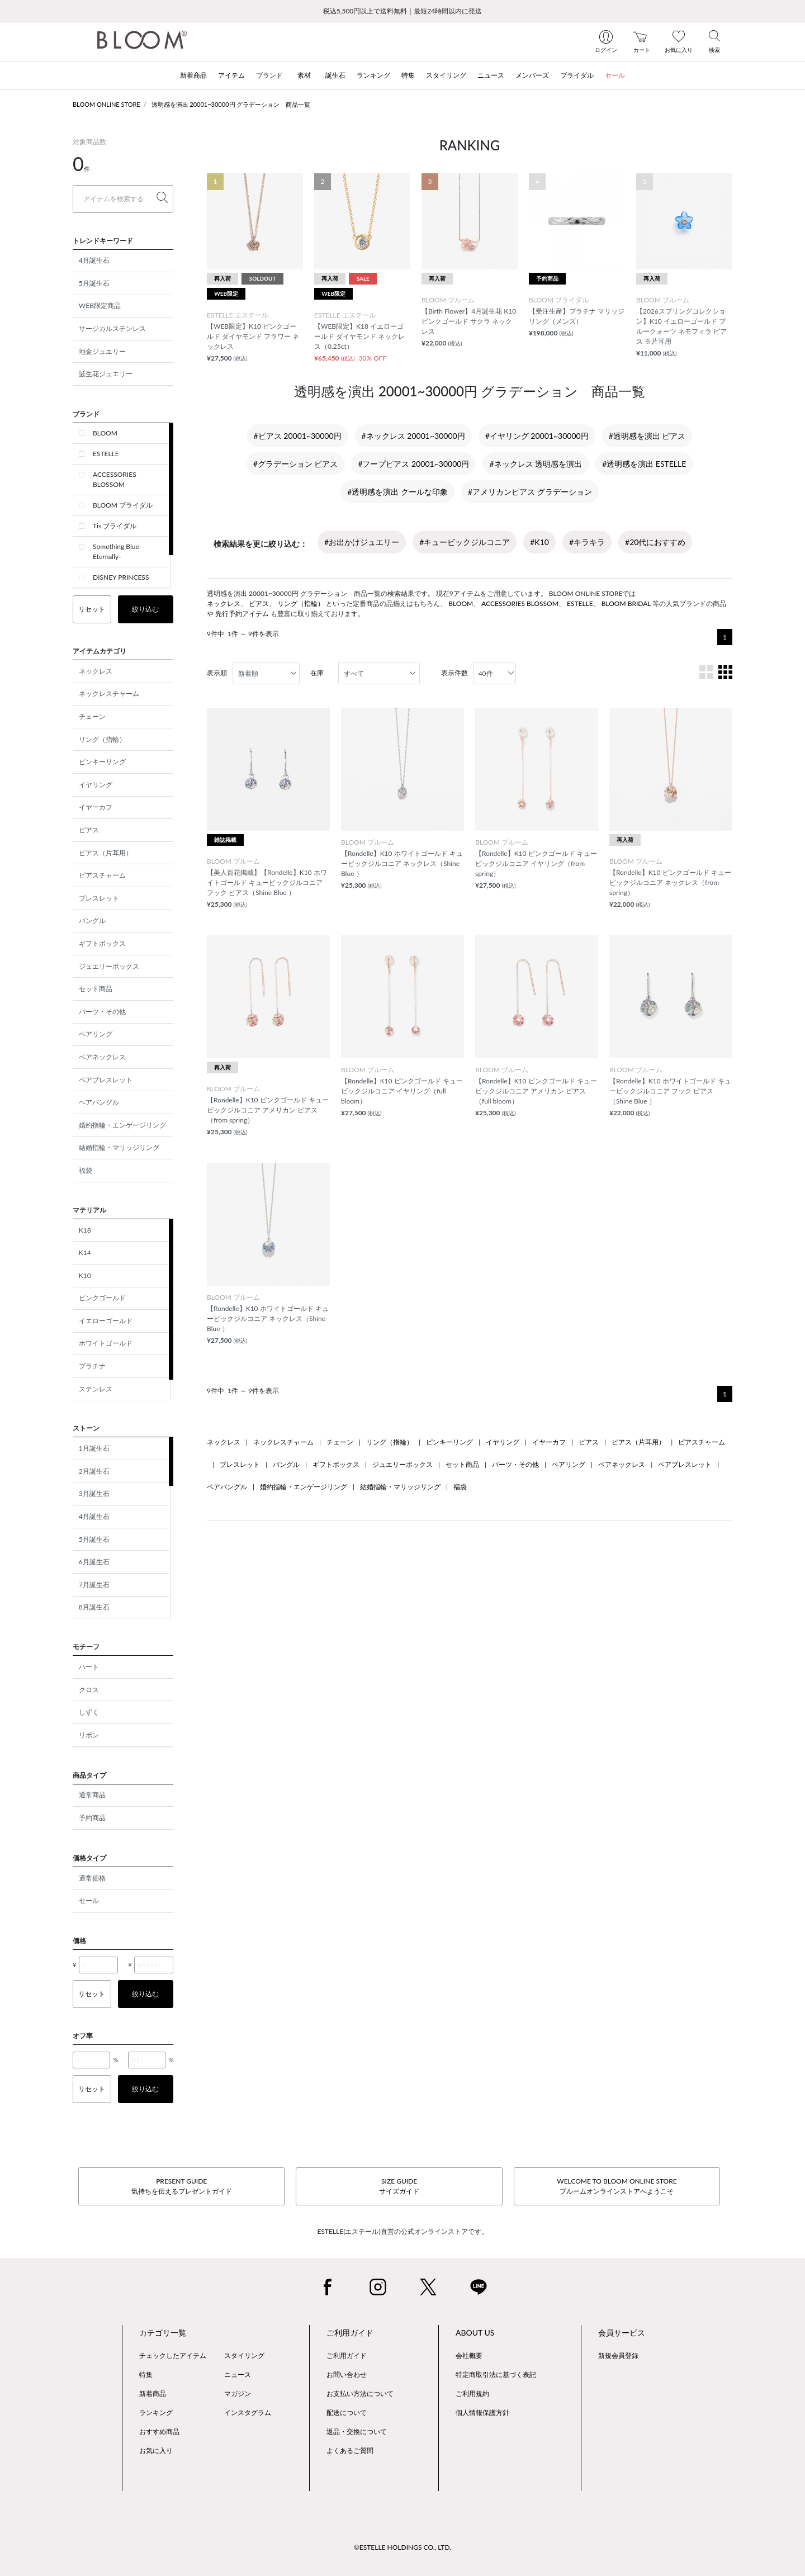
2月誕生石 (94, 1471)
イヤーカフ (95, 807)
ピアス (89, 830)
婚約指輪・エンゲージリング (122, 1125)
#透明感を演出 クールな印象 (397, 491)
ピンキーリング (102, 761)
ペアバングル (99, 1102)
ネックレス (95, 671)
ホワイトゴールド (105, 1343)
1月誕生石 (94, 1448)
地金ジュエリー (102, 351)
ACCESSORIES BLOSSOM (114, 479)
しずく (89, 1712)
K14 (85, 1252)
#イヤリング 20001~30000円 (537, 436)
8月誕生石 (94, 1607)
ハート (89, 1667)
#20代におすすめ (655, 542)
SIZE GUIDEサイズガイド (399, 2186)
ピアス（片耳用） (105, 853)
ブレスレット (99, 898)
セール (89, 1900)
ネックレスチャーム (109, 693)
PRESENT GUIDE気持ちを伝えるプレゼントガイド (181, 2186)
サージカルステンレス (112, 328)
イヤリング (95, 784)
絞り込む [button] (145, 609)
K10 (85, 1275)
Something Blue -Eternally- (118, 551)
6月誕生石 (94, 1561)
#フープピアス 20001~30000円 (413, 463)
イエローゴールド (105, 1321)
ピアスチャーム (102, 875)
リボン (89, 1735)
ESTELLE (106, 453)
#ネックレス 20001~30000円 (413, 436)
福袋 (85, 1170)
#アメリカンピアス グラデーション (530, 491)
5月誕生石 (94, 283)
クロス (89, 1689)
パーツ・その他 (102, 1011)
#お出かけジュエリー (361, 542)
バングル (92, 920)
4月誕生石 (94, 260)
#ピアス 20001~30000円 (298, 436)
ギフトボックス (102, 943)
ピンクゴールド (102, 1298)
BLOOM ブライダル (123, 505)
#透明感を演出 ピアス (647, 436)
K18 (85, 1230)
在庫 (317, 673)
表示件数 (454, 673)
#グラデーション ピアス (295, 463)
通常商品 (92, 1795)
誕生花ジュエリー (105, 374)
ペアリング (95, 1034)
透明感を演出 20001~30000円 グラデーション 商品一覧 (231, 104)
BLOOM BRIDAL (626, 603)
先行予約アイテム (242, 613)
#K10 (539, 542)
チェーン (92, 716)
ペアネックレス (102, 1057)
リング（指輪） (102, 739)
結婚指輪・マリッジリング (119, 1147)
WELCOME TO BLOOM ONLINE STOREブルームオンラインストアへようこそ (616, 2186)
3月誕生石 (94, 1493)
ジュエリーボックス (109, 966)
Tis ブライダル (114, 526)
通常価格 (92, 1878)
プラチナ (92, 1366)
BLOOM (105, 433)
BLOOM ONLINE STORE (106, 104)
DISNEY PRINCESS (121, 577)
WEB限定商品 (100, 305)
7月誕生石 (94, 1584)
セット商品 (95, 988)
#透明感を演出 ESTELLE (644, 463)
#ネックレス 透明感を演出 (535, 463)
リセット (91, 609)
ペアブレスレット (105, 1080)
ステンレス (95, 1389)
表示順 (217, 673)
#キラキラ (587, 542)
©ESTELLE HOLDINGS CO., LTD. (402, 2547)
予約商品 (92, 1817)
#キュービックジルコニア (464, 542)
